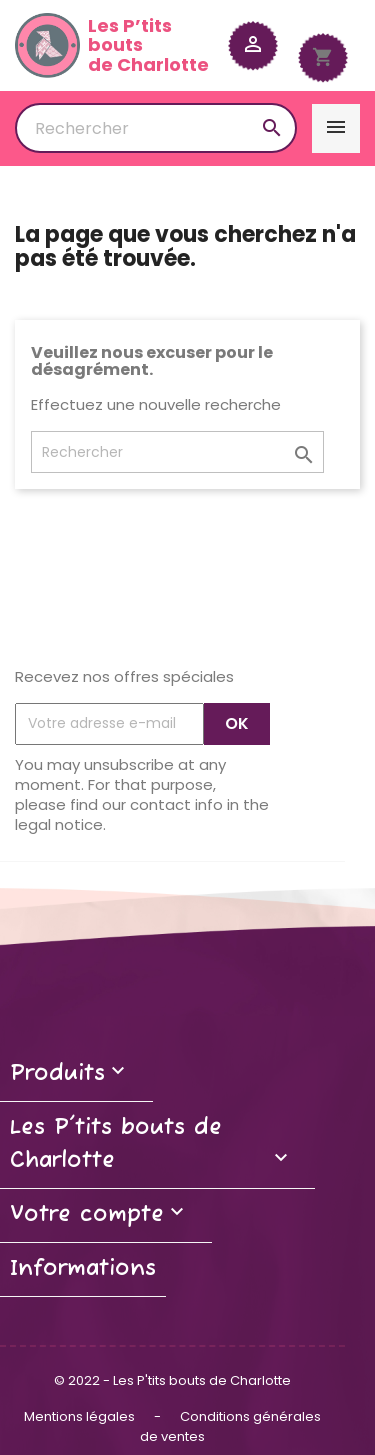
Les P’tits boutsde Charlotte (112, 45)
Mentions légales (81, 1416)
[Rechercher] (156, 128)
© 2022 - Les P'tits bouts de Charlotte (172, 1380)
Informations (83, 1269)
